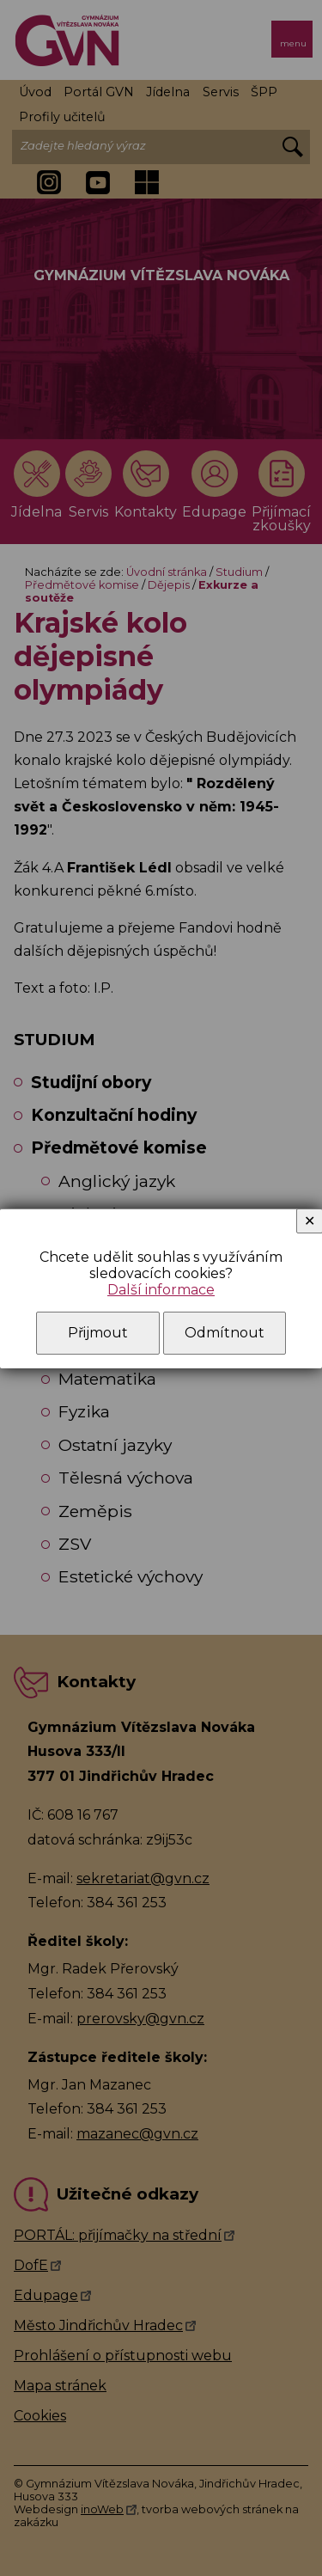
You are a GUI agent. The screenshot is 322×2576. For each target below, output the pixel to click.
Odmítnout (224, 1333)
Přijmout (98, 1333)
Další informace (161, 1290)
